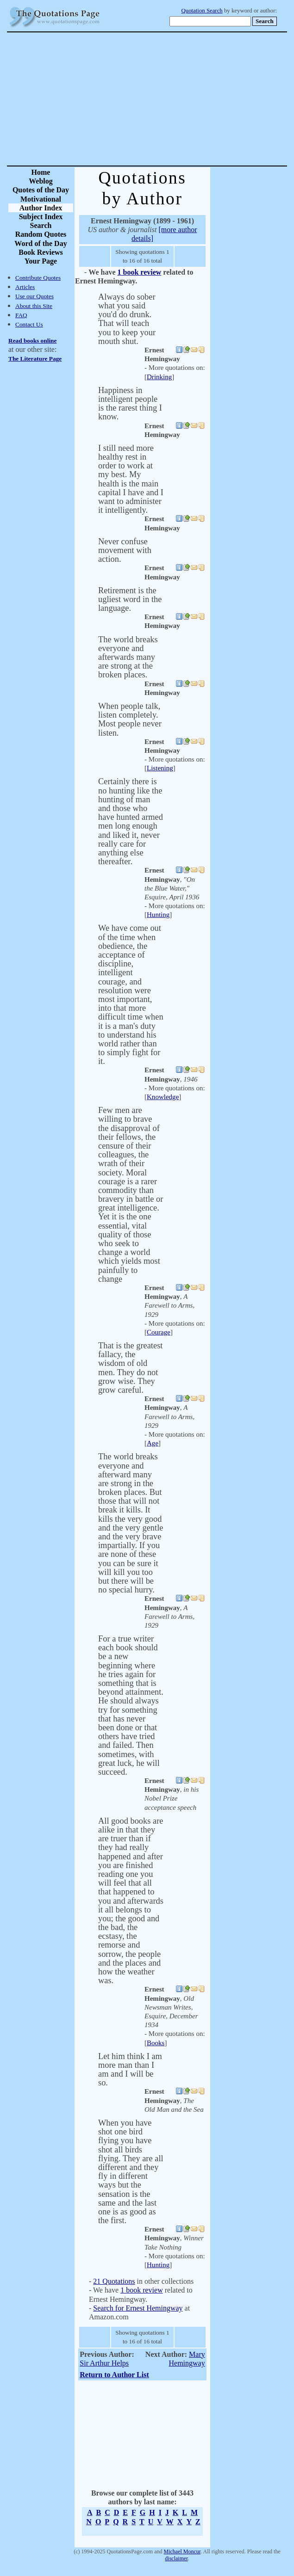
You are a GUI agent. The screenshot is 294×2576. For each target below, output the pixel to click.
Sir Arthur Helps (104, 2363)
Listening (160, 768)
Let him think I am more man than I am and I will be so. (130, 2070)
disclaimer (176, 2558)
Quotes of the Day (41, 190)
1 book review (140, 272)
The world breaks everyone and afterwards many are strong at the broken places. (128, 657)
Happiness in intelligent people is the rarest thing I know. (130, 404)
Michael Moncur (182, 2551)
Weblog (41, 181)
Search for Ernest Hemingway (137, 2308)
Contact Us (29, 324)
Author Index (41, 208)
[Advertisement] (179, 99)
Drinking (159, 377)
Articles (25, 286)
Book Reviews (41, 252)
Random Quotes (41, 234)
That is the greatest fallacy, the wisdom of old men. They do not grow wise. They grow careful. (130, 1368)
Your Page (41, 261)
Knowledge (163, 1096)
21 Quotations (114, 2281)
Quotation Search (202, 10)
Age (152, 1443)
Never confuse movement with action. (124, 550)
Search (41, 225)
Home (40, 172)
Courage (158, 1332)
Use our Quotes (34, 296)
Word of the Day (40, 243)
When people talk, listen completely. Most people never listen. (130, 719)
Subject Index (41, 217)
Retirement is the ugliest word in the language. (130, 599)
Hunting (158, 914)
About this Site (33, 305)
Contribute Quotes (38, 277)
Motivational (40, 199)
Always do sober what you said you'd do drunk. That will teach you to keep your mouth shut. (127, 319)
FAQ (21, 315)
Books (155, 2043)
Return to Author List (114, 2375)
